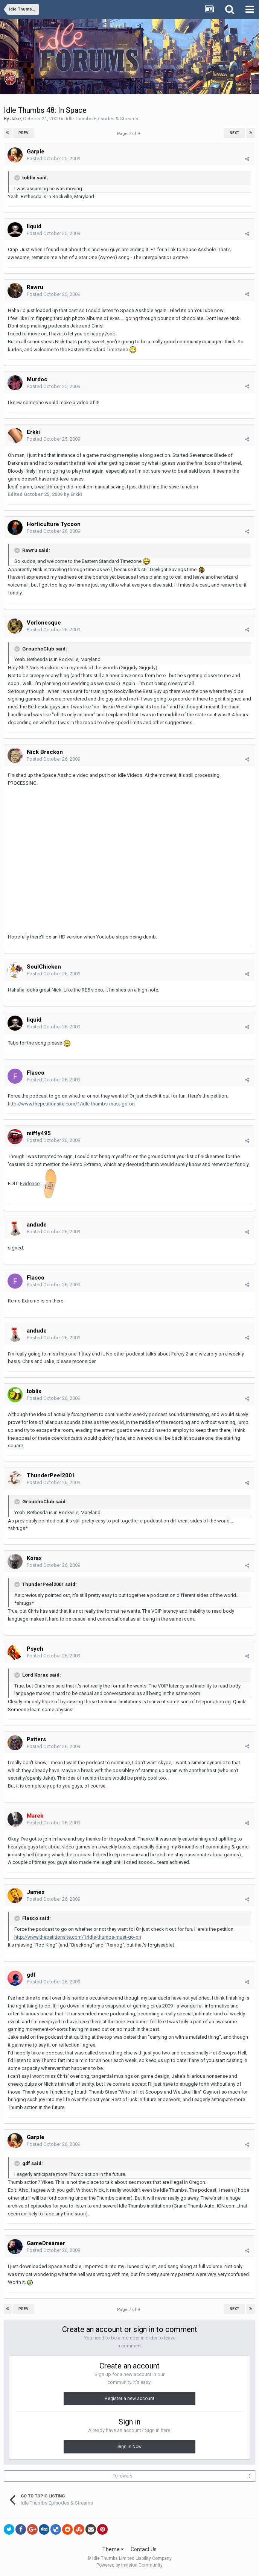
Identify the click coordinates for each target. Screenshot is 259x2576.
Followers (123, 2476)
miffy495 (39, 1133)
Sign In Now (129, 2446)
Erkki (33, 432)
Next (234, 133)
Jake (15, 118)
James (35, 1892)
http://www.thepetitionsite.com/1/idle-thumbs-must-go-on (71, 1104)
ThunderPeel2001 (51, 1475)
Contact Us (144, 2549)
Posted (53, 158)
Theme (113, 2549)
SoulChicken (44, 966)
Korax (34, 1558)
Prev (23, 133)
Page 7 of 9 (129, 133)
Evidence (30, 1183)
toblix (34, 1391)
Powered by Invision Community (129, 2565)
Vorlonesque (44, 622)
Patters (36, 1739)
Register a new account (129, 2398)
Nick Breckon (45, 752)
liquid (34, 226)
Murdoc (37, 379)
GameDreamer (46, 2243)
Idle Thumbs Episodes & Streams (102, 118)
